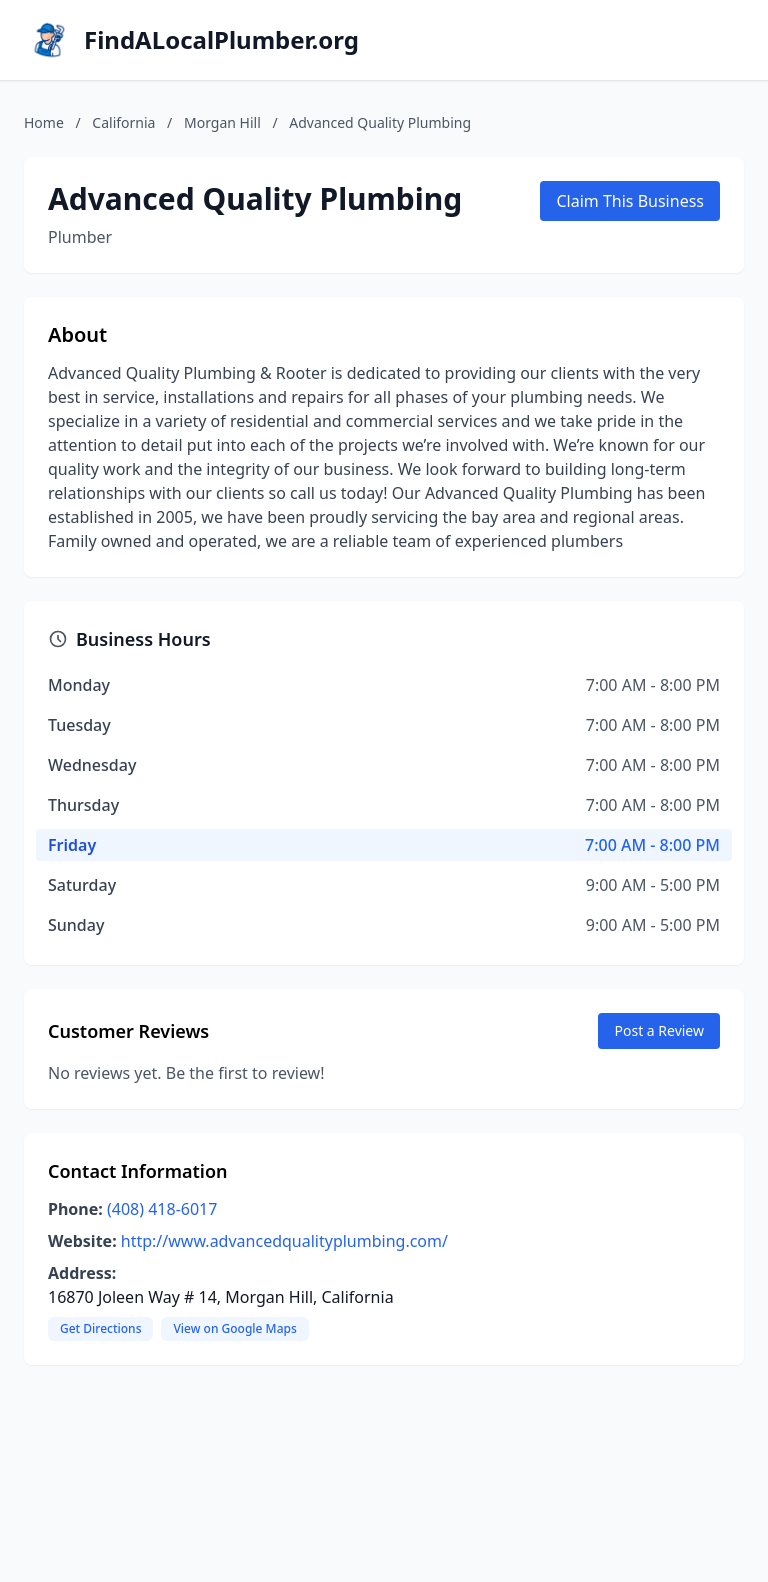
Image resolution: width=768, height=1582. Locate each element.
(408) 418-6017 (162, 1209)
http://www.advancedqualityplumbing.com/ (284, 1241)
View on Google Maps (234, 1328)
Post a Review (659, 1030)
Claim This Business (630, 201)
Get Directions (100, 1328)
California (123, 122)
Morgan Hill (222, 122)
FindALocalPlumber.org (221, 40)
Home (44, 122)
